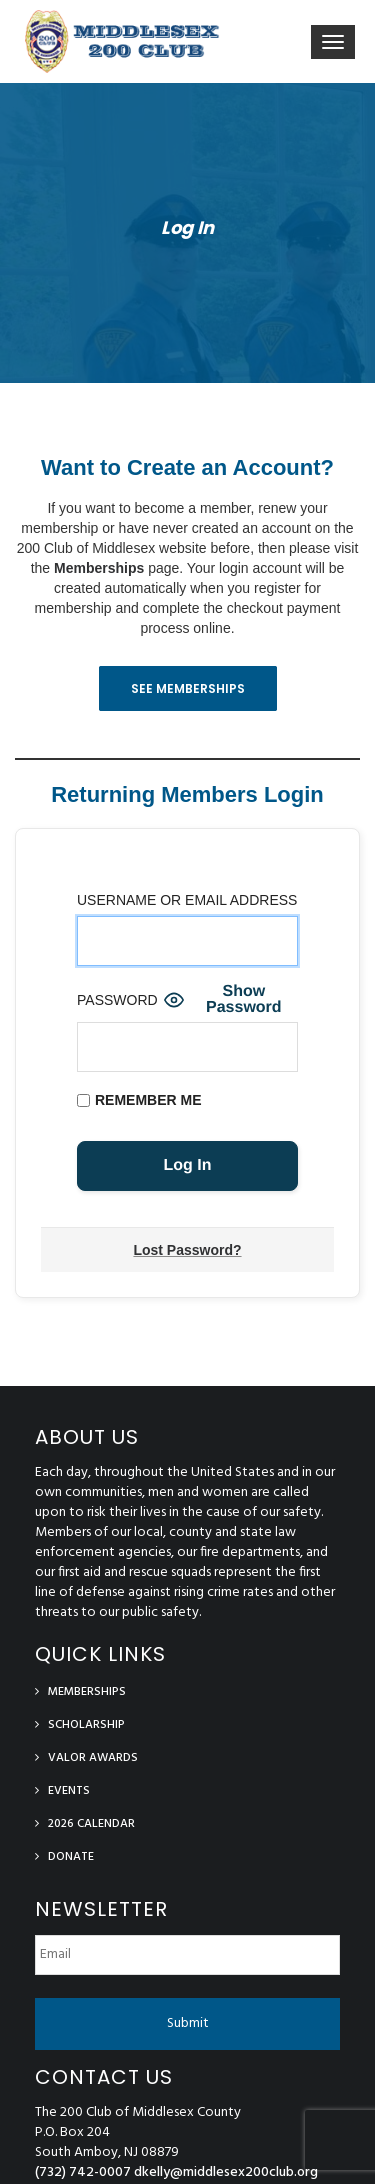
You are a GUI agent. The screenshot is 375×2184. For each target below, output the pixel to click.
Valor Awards (93, 1758)
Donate (71, 1857)
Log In (187, 227)
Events (69, 1791)
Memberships (99, 568)
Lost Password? (187, 1250)
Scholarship (86, 1725)
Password (117, 1000)
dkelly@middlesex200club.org (226, 2172)
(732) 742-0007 (83, 2172)
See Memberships (188, 688)
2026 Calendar (91, 1824)
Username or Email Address (187, 900)
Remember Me (139, 1100)
